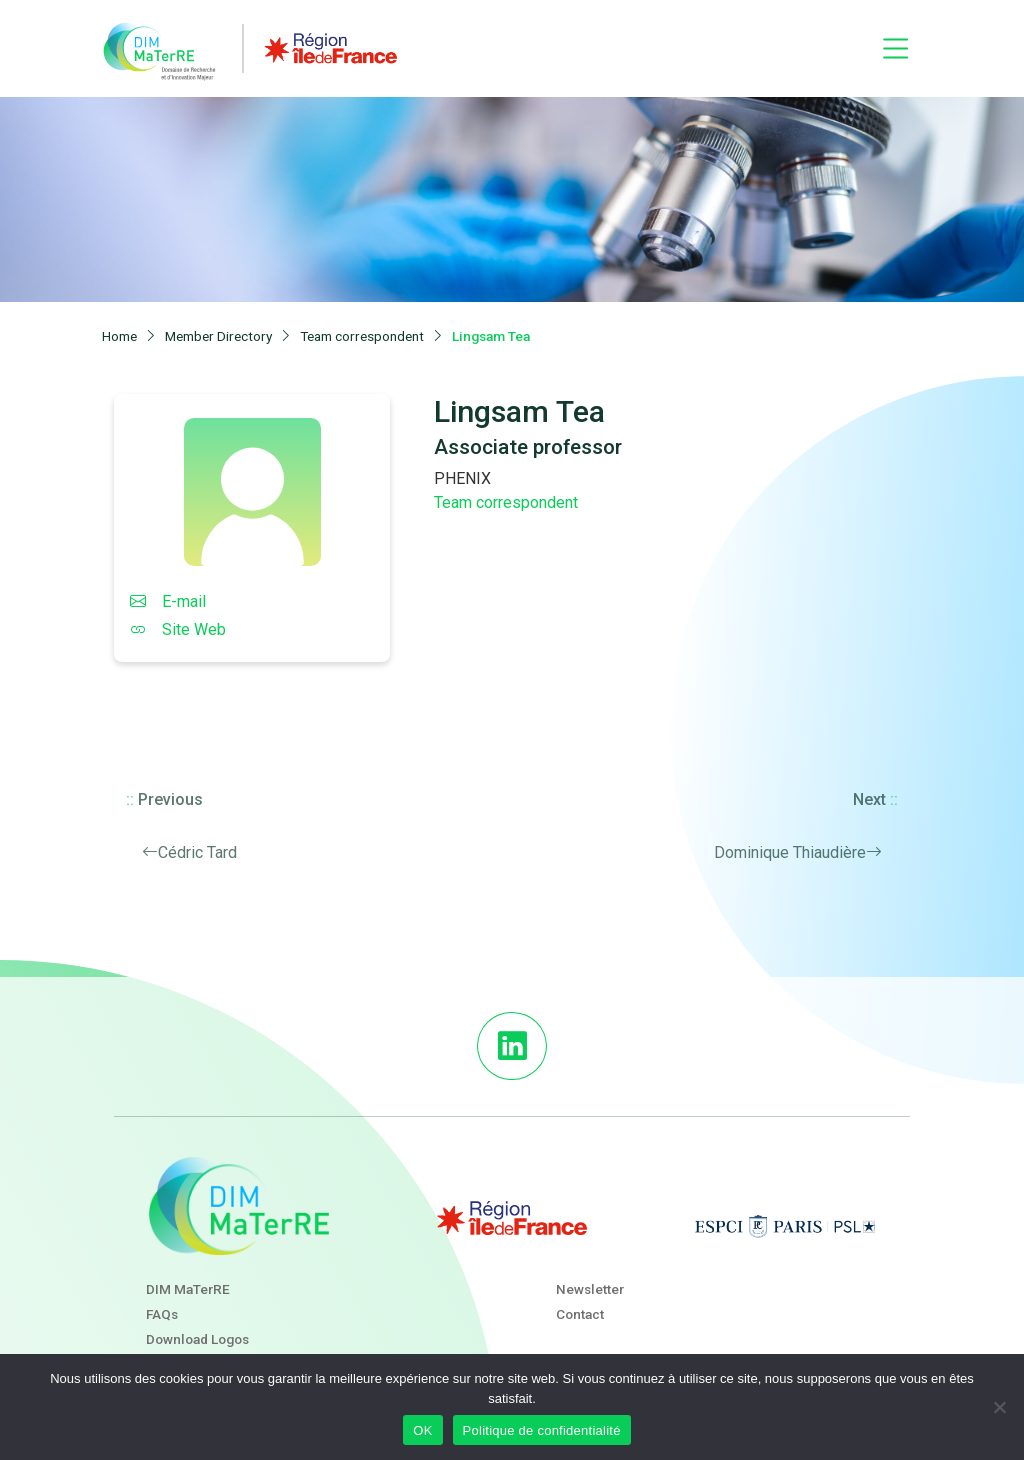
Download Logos (197, 1339)
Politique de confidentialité (542, 1430)
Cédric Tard (197, 852)
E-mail (168, 601)
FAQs (162, 1314)
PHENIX (462, 478)
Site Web (178, 629)
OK (422, 1430)
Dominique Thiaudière (790, 852)
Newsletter (590, 1289)
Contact (580, 1314)
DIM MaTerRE (188, 1289)
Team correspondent (506, 502)
